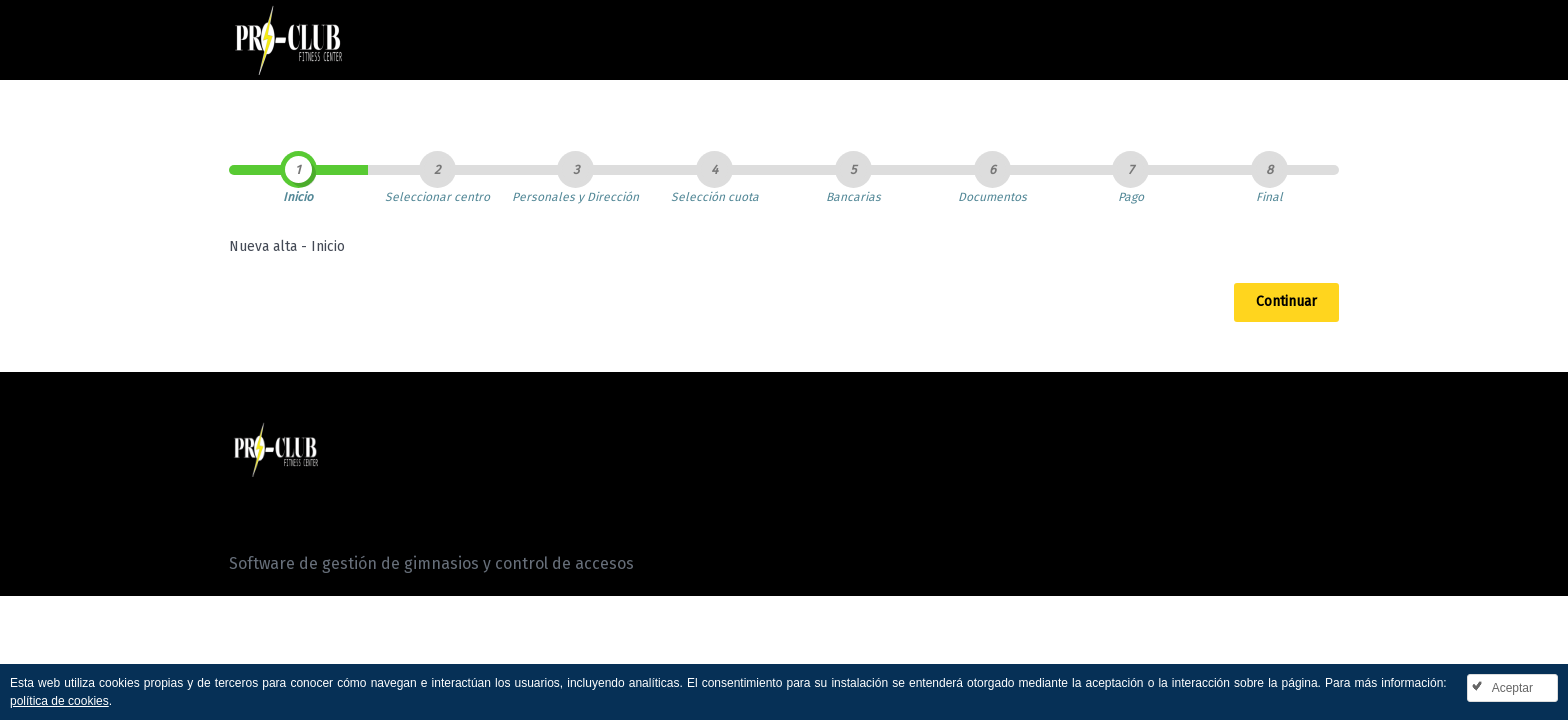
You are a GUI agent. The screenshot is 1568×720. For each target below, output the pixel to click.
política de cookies (59, 701)
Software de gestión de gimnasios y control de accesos (431, 563)
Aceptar (1512, 688)
